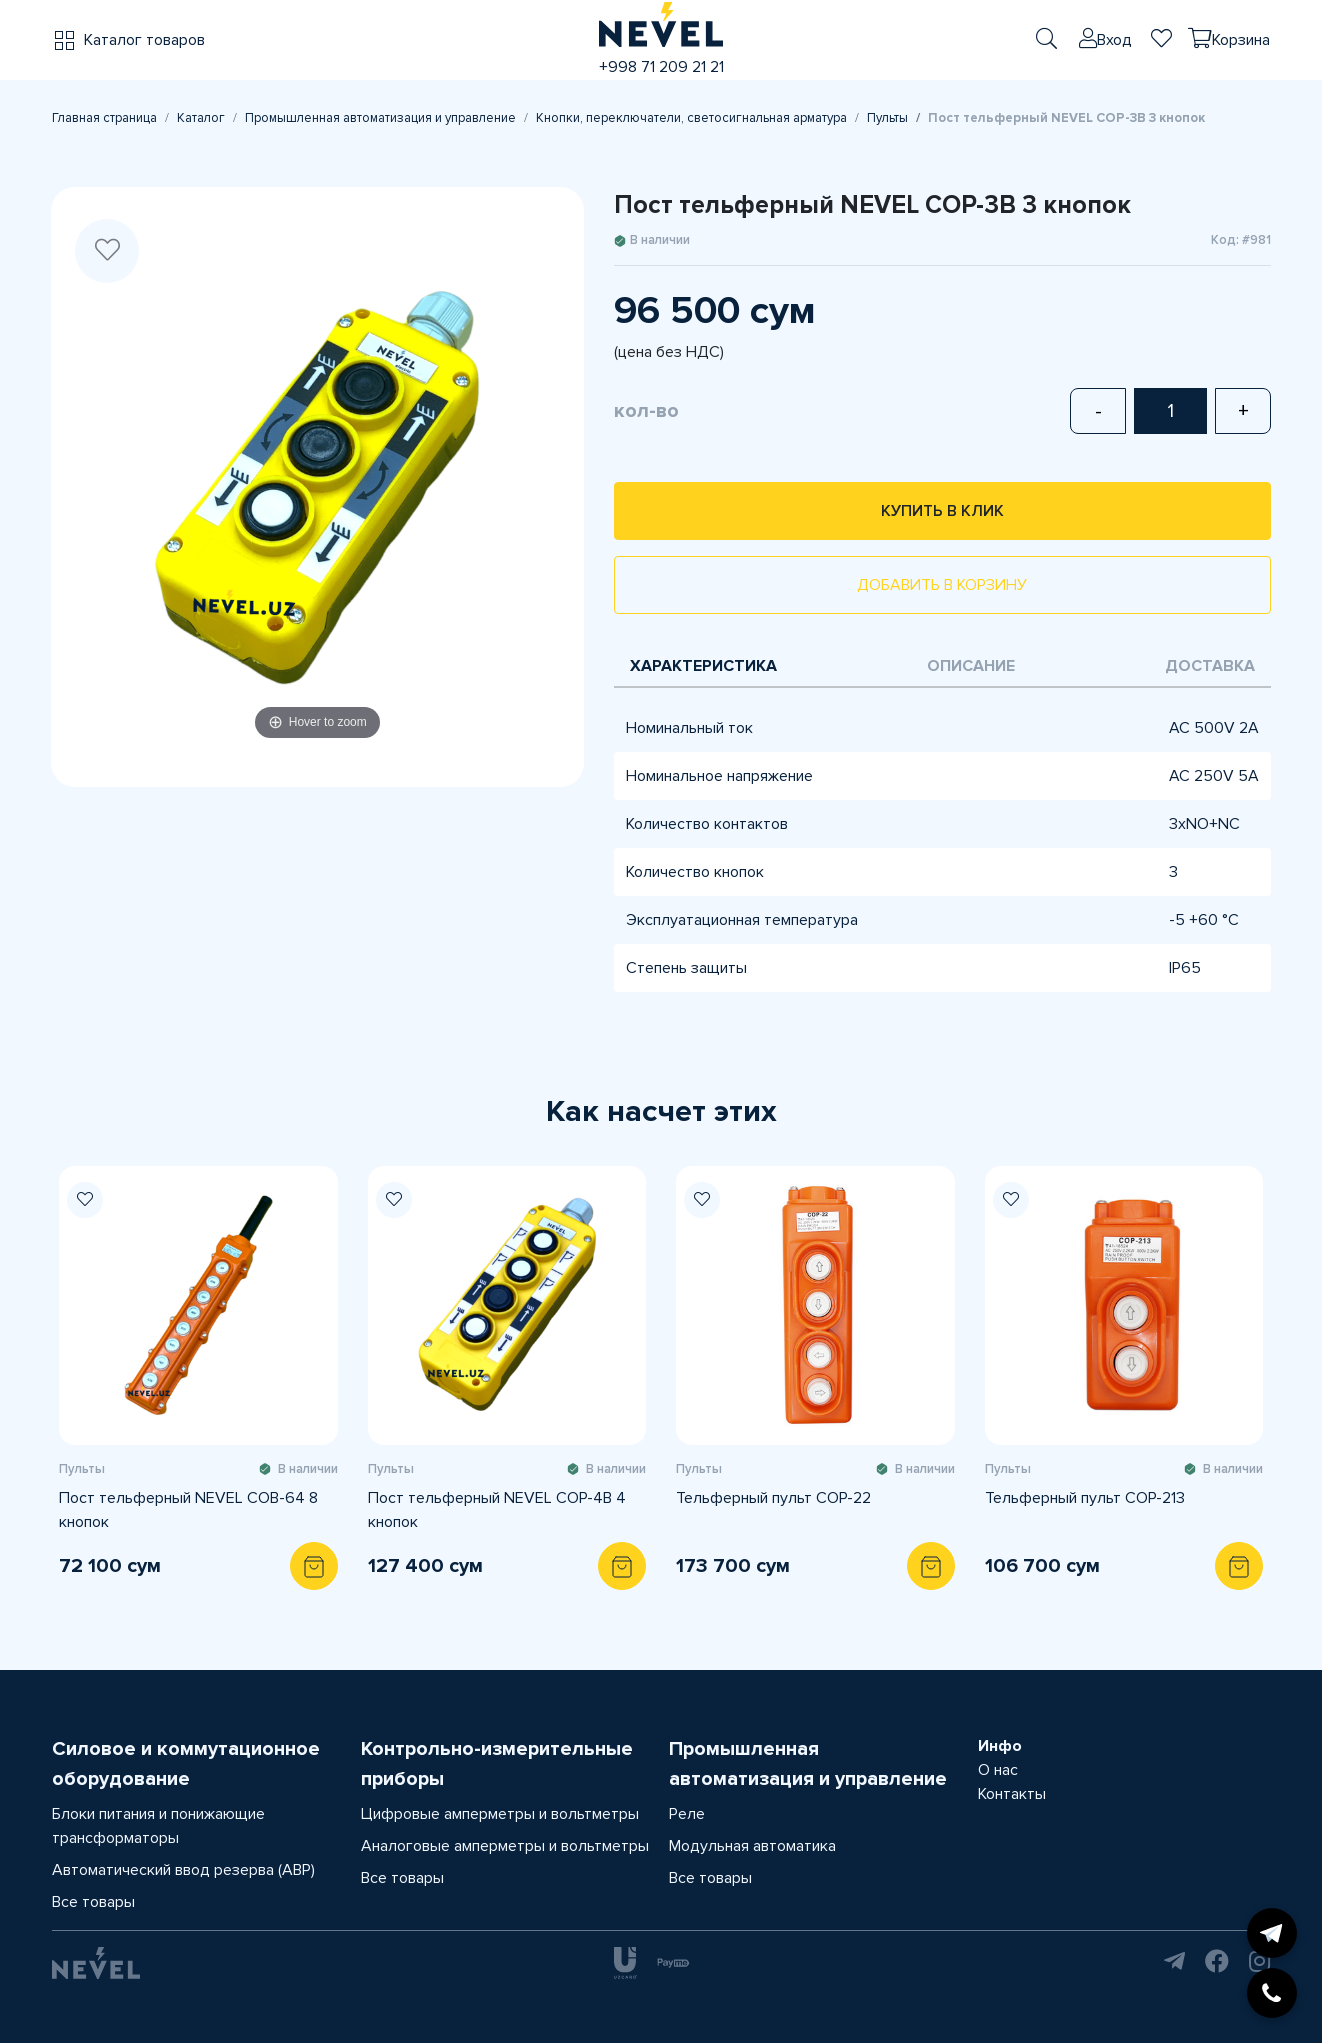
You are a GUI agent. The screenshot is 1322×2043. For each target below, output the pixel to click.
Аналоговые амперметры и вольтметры (505, 1846)
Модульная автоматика (752, 1846)
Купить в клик (942, 511)
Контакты (1012, 1794)
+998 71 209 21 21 (661, 67)
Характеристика (703, 666)
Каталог (201, 118)
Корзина (1241, 40)
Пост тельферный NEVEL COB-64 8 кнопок (188, 1510)
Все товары (93, 1902)
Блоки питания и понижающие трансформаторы (158, 1826)
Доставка (1210, 666)
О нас (998, 1770)
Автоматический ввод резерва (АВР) (183, 1870)
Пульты (887, 118)
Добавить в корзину (942, 585)
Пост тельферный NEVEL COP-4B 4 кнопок (497, 1510)
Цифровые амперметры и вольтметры (500, 1814)
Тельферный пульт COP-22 (773, 1498)
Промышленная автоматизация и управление (380, 118)
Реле (687, 1814)
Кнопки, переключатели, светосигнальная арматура (691, 118)
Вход (1114, 40)
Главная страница (104, 118)
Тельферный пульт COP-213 (1085, 1498)
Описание (971, 666)
